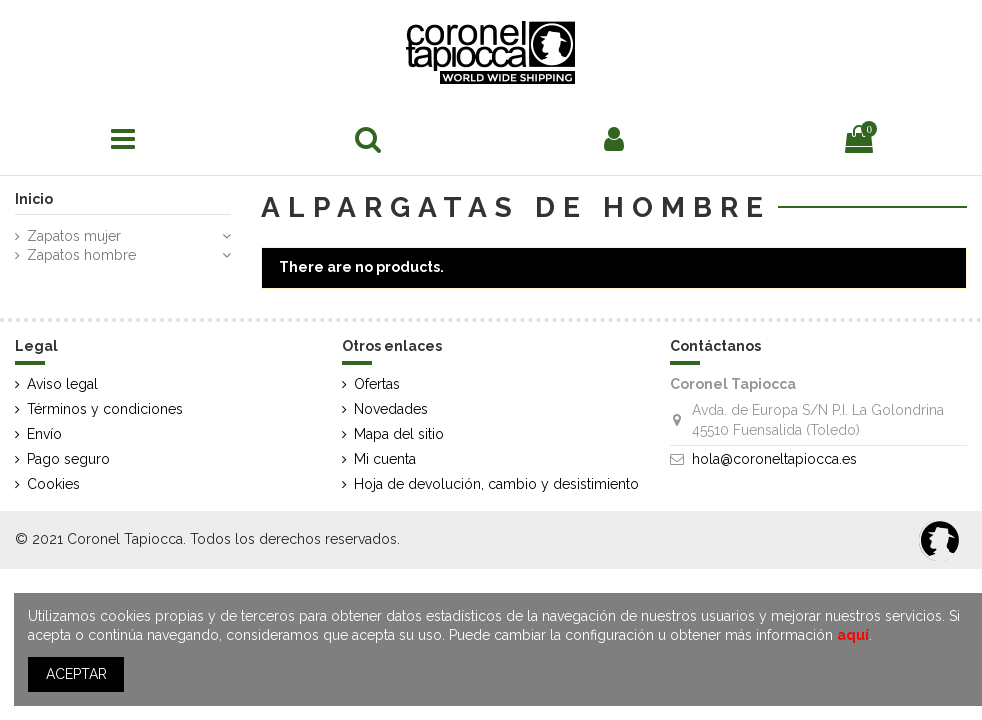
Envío (44, 434)
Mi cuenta (385, 459)
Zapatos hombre (81, 255)
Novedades (391, 409)
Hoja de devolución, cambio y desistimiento (496, 484)
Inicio (34, 199)
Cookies (53, 484)
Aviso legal (62, 384)
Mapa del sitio (399, 434)
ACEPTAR (76, 674)
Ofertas (377, 384)
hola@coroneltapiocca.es (774, 459)
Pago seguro (68, 459)
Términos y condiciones (105, 409)
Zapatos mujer (74, 236)
